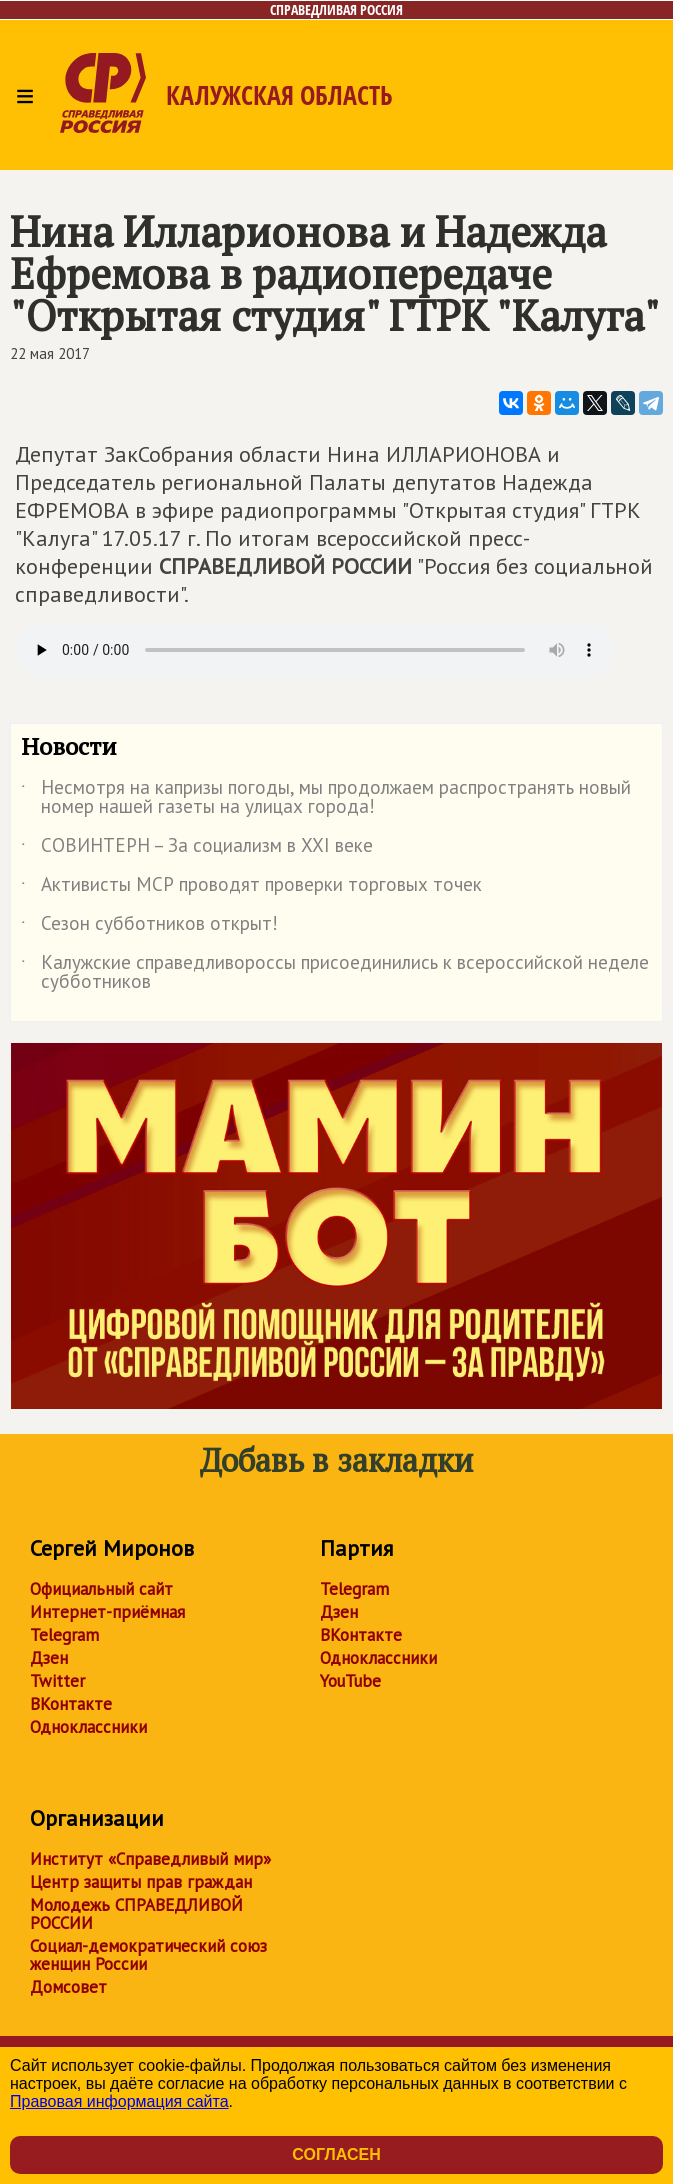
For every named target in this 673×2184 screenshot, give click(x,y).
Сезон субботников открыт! (149, 927)
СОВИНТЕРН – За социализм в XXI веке (197, 849)
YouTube (350, 1681)
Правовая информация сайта (119, 2101)
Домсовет (68, 1987)
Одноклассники (88, 1727)
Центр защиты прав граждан (141, 1882)
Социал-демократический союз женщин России (148, 1955)
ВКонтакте (71, 1704)
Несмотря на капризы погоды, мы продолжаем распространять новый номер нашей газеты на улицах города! (326, 798)
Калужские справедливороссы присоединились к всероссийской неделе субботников (335, 973)
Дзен (49, 1658)
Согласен (336, 2154)
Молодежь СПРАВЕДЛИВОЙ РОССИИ (136, 1914)
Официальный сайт (101, 1589)
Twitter (57, 1681)
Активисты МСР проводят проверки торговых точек (251, 888)
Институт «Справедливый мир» (150, 1859)
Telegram (64, 1635)
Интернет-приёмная (107, 1612)
